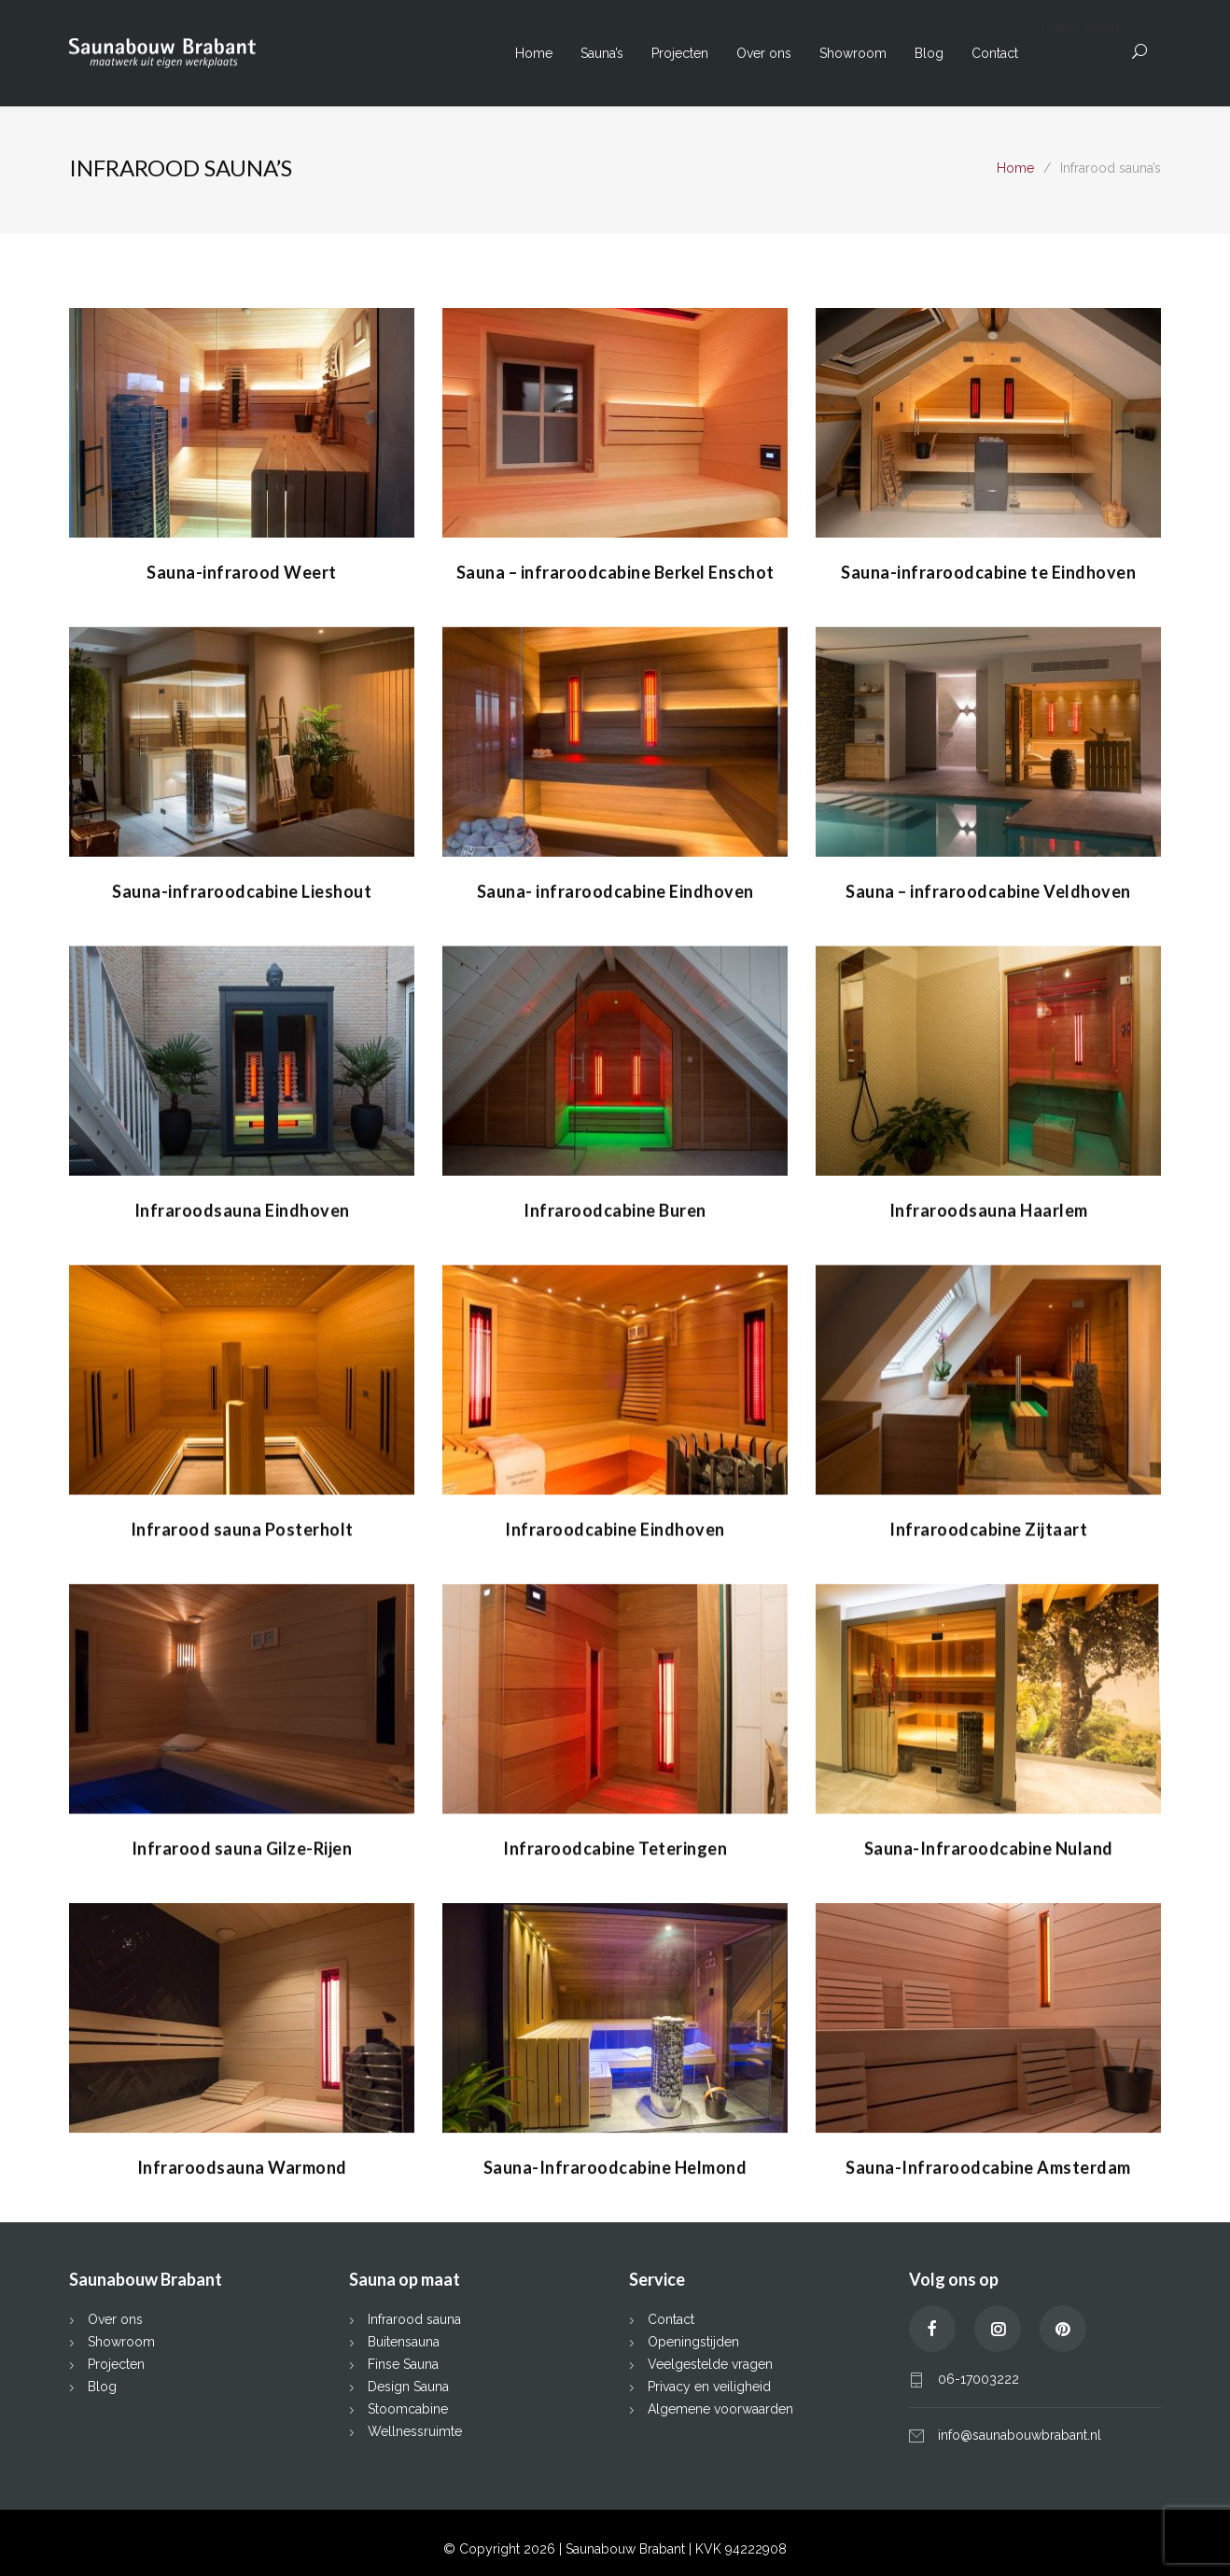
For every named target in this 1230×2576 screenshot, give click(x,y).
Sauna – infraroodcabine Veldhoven (988, 890)
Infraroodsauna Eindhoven (242, 1208)
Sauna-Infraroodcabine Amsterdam (988, 2163)
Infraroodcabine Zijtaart (988, 1527)
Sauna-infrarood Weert (242, 572)
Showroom (853, 53)
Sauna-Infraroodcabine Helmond (615, 2163)
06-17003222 (978, 2376)
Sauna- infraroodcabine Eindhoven (615, 890)
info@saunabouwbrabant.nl (1019, 2432)
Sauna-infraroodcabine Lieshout (241, 890)
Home (533, 53)
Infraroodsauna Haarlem (988, 1208)
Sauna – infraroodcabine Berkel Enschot (615, 572)
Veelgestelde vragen (710, 2361)
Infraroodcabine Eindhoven (615, 1527)
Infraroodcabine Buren (615, 1208)
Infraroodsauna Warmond (242, 2163)
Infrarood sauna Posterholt (242, 1527)
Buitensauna (404, 2338)
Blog (929, 53)
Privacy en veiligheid (709, 2383)
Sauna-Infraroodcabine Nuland (988, 1845)
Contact (994, 53)
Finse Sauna (403, 2361)
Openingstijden (693, 2338)
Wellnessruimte (415, 2428)
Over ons (763, 53)
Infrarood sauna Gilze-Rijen (242, 1845)
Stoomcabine (408, 2406)
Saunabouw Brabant (627, 2546)
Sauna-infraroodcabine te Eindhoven (988, 572)
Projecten (679, 53)
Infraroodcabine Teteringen (615, 1845)
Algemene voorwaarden (720, 2406)
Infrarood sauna (414, 2316)
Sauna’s (601, 53)
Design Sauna (408, 2383)
